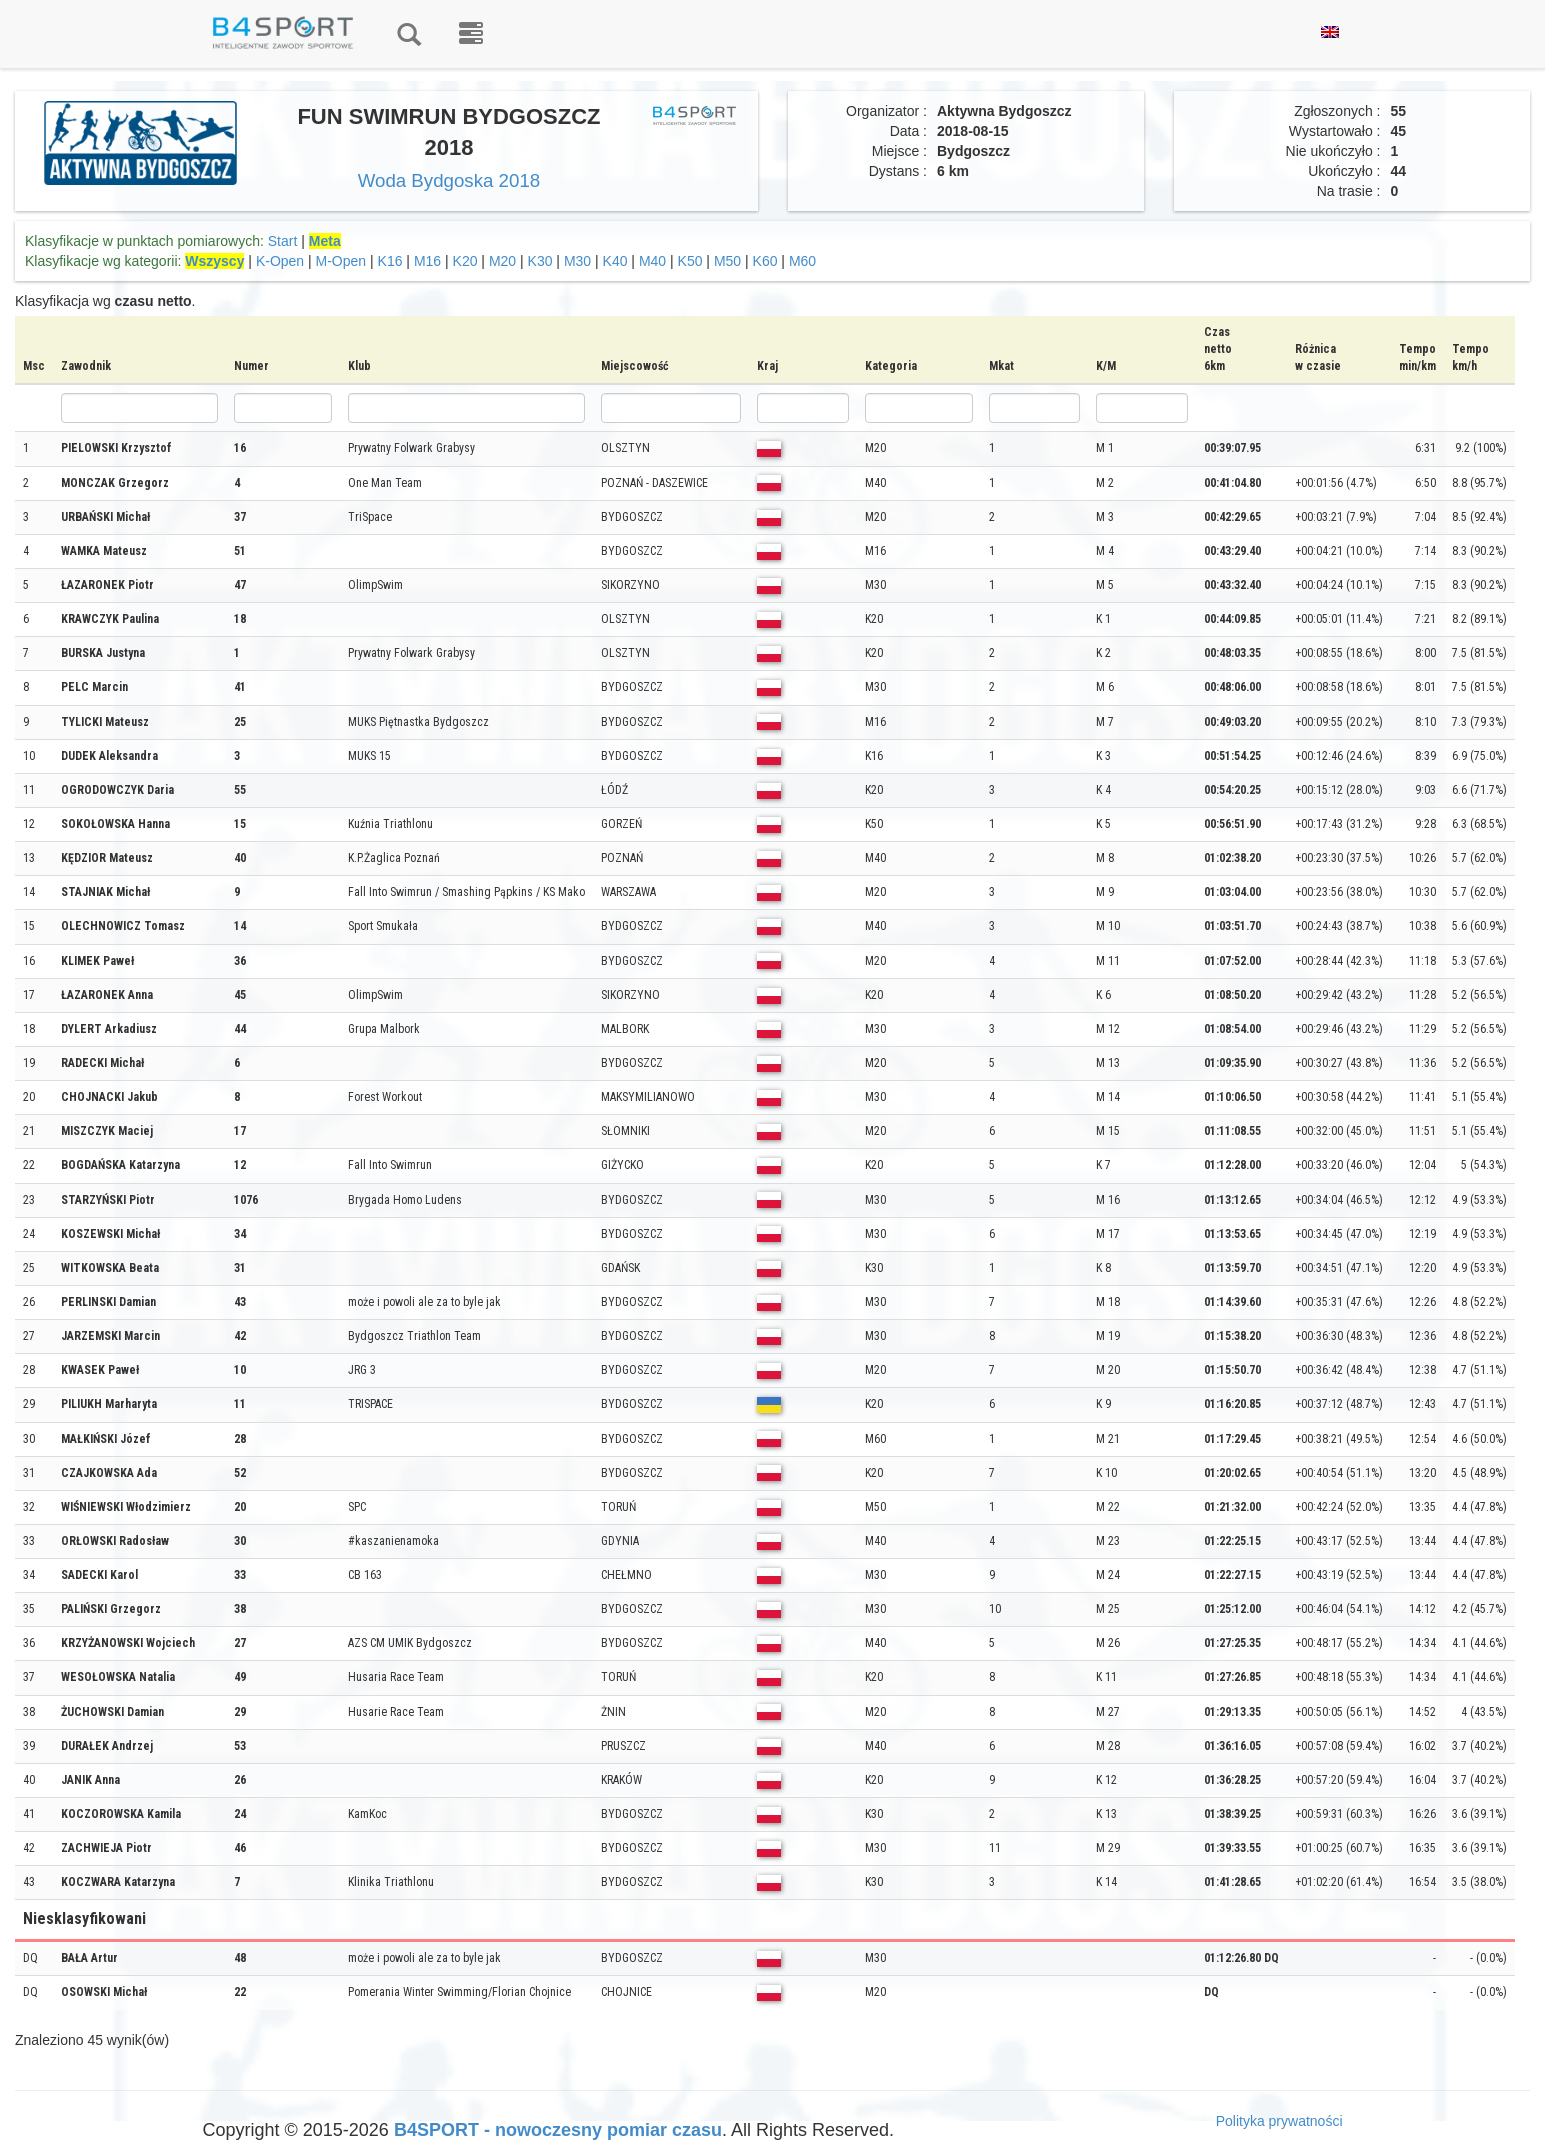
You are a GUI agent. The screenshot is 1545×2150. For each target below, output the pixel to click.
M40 (652, 261)
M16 (427, 261)
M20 (502, 261)
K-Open (280, 261)
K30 (540, 261)
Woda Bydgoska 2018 (449, 180)
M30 (577, 261)
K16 (390, 261)
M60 (802, 261)
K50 (690, 261)
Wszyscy (214, 261)
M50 (727, 261)
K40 (615, 261)
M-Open (341, 261)
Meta (325, 241)
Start (283, 241)
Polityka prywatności (1279, 2121)
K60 (765, 261)
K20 (465, 261)
